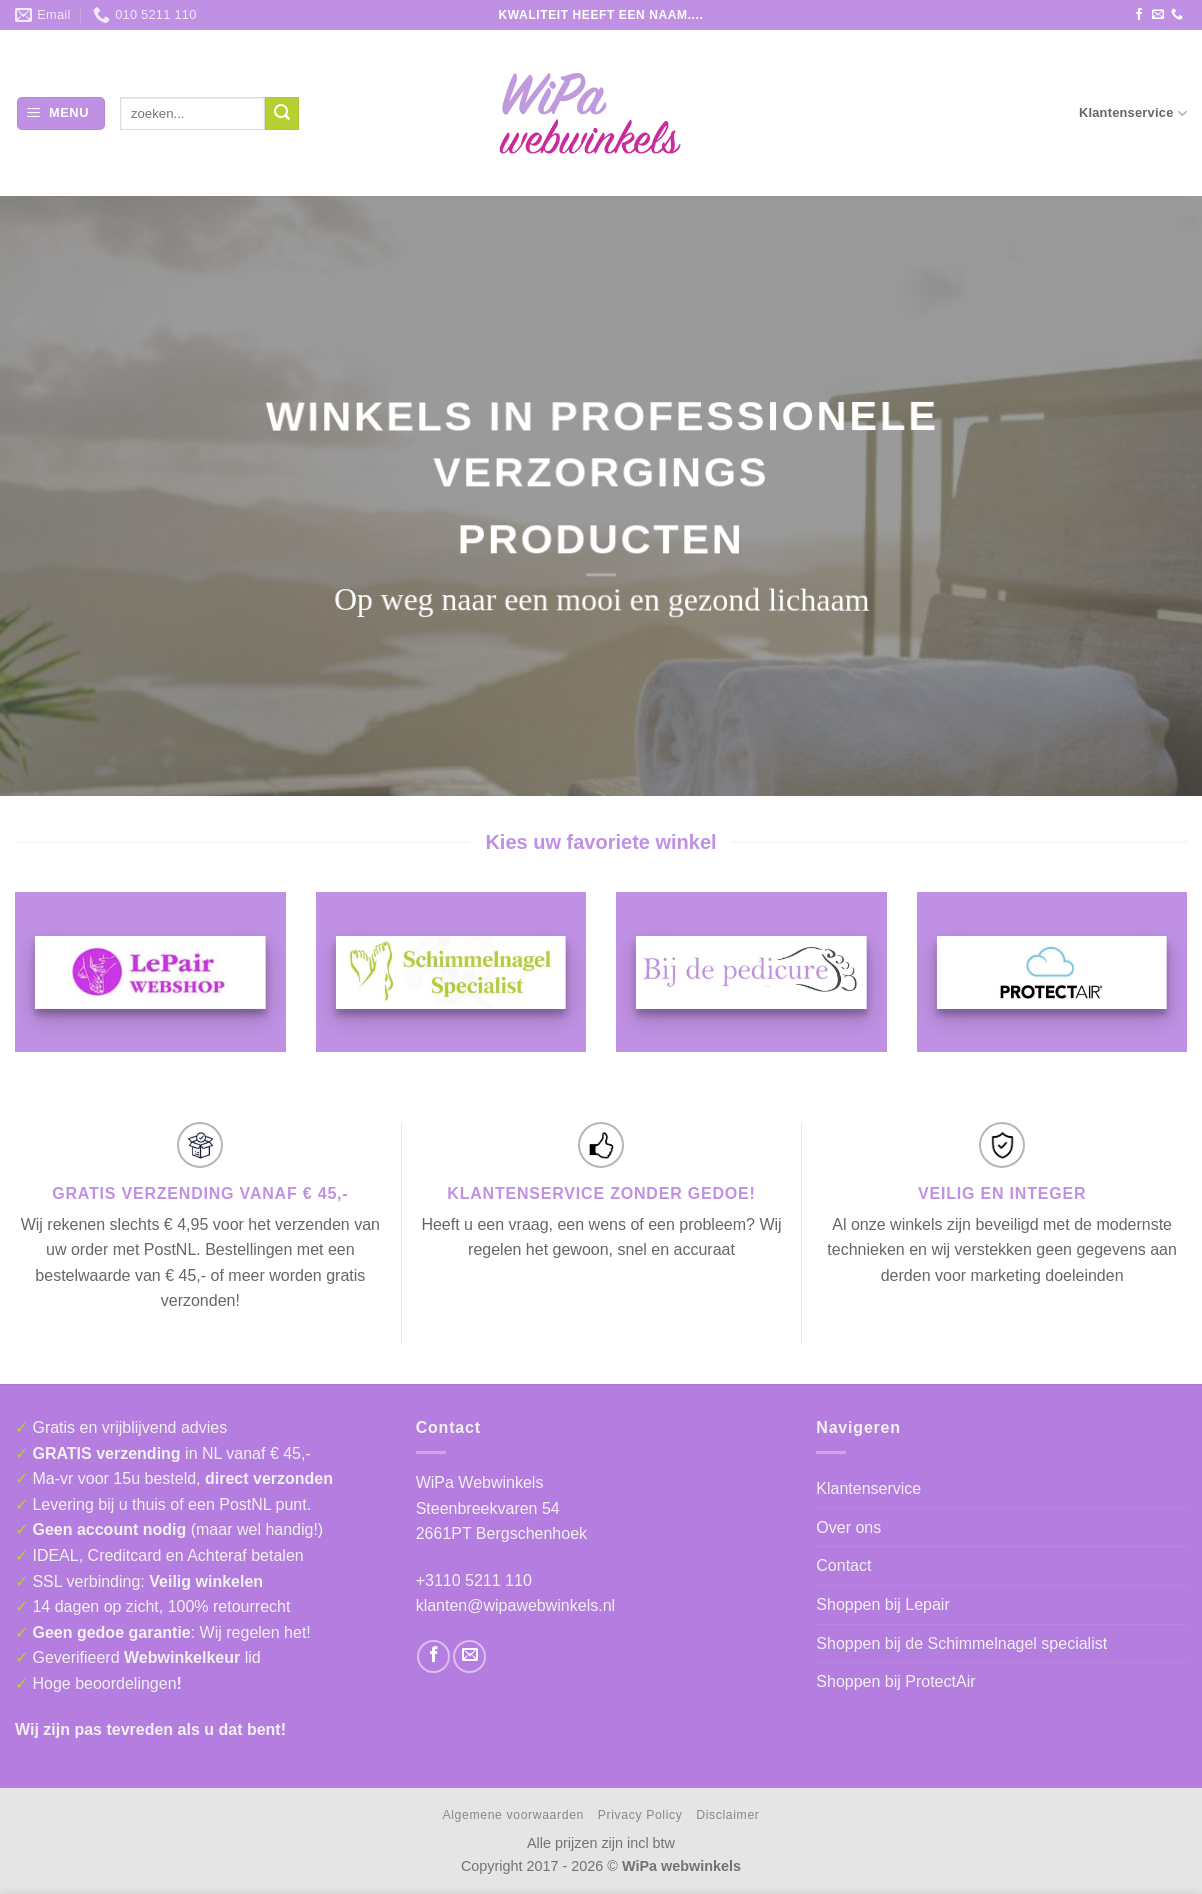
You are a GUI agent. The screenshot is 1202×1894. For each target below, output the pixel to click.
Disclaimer (727, 1815)
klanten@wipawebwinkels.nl (515, 1605)
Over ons (848, 1527)
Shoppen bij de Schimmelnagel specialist (961, 1643)
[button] (61, 113)
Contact (843, 1565)
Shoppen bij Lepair (882, 1604)
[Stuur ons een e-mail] (1158, 15)
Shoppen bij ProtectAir (895, 1681)
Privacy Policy (640, 1815)
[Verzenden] (282, 114)
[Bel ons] (1177, 15)
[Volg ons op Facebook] (1139, 15)
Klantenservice (1133, 113)
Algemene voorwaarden (513, 1815)
